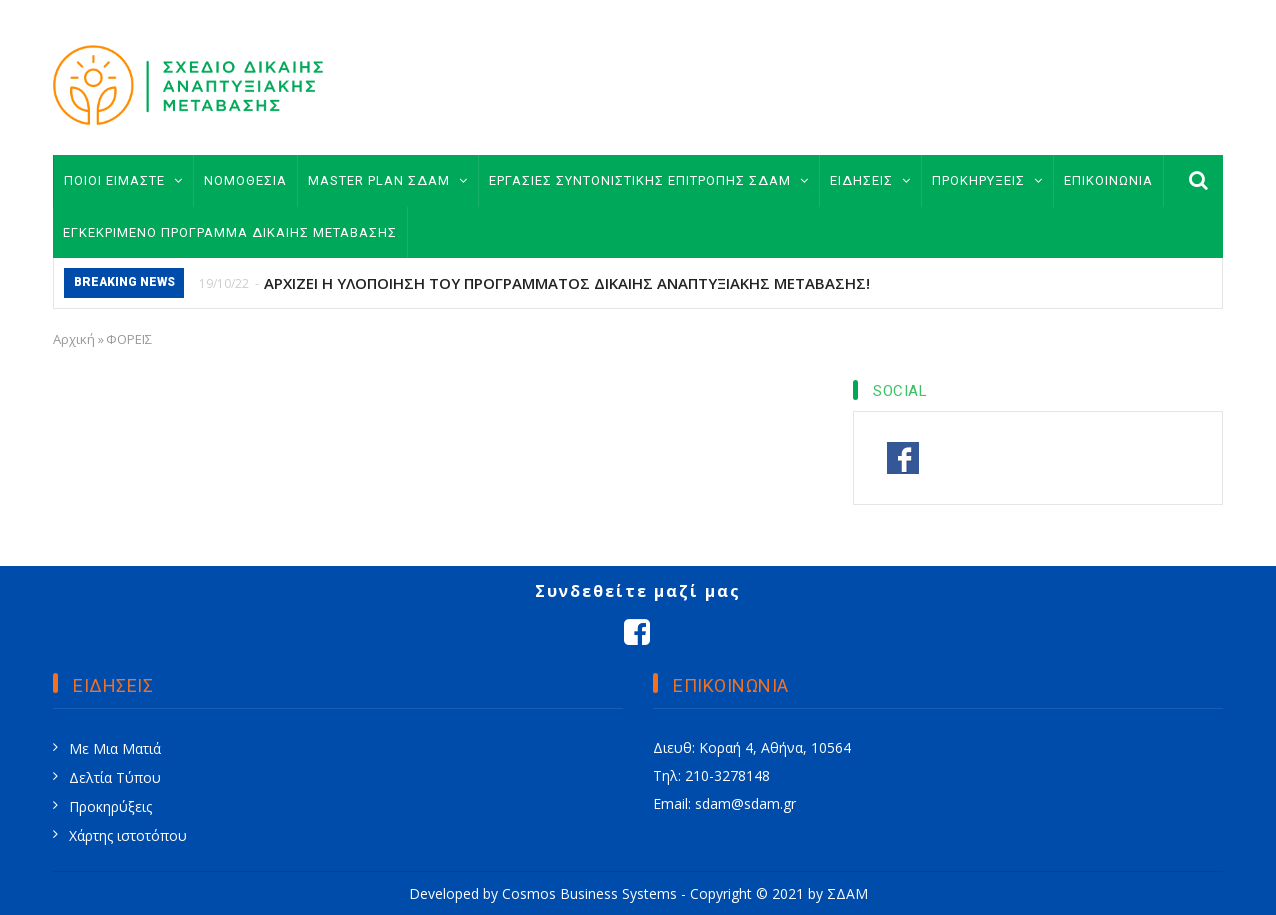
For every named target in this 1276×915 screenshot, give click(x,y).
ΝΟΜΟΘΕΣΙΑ (245, 180)
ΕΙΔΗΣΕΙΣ (870, 180)
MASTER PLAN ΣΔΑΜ (388, 180)
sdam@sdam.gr (745, 803)
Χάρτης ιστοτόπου (128, 835)
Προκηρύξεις (110, 806)
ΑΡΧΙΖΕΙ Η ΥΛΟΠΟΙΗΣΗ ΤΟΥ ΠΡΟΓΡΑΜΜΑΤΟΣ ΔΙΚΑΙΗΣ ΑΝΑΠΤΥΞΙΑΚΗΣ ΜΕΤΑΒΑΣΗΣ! (567, 283)
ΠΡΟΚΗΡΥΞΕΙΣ (987, 180)
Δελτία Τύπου (115, 777)
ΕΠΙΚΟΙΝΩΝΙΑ (1108, 180)
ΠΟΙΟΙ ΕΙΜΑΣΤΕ (123, 180)
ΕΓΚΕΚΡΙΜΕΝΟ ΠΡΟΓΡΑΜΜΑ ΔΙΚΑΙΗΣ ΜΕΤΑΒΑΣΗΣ (230, 232)
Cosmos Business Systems (589, 893)
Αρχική (74, 339)
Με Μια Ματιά (115, 748)
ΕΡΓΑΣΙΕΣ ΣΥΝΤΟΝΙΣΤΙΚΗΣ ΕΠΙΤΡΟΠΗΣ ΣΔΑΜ (649, 180)
